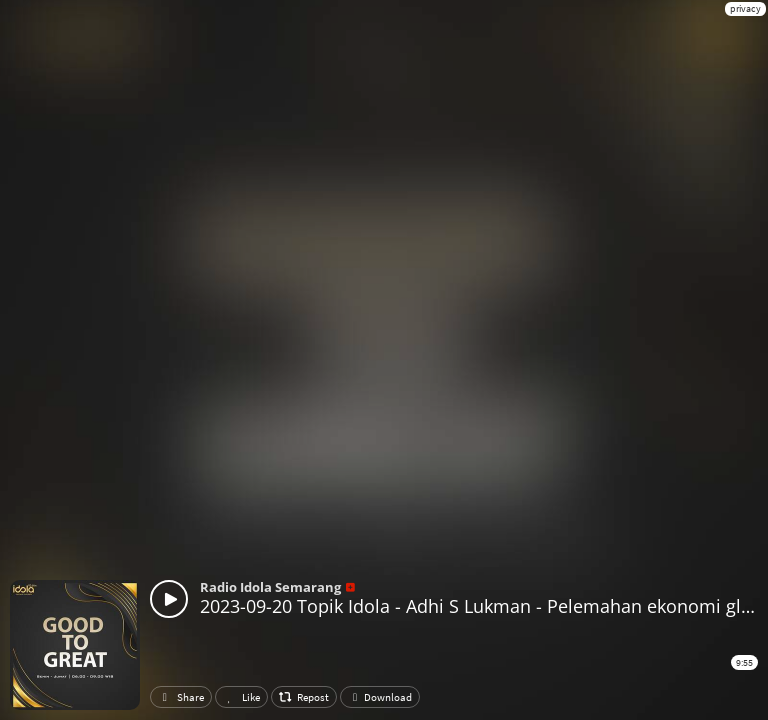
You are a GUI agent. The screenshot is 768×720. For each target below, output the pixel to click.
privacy (745, 8)
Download (380, 697)
